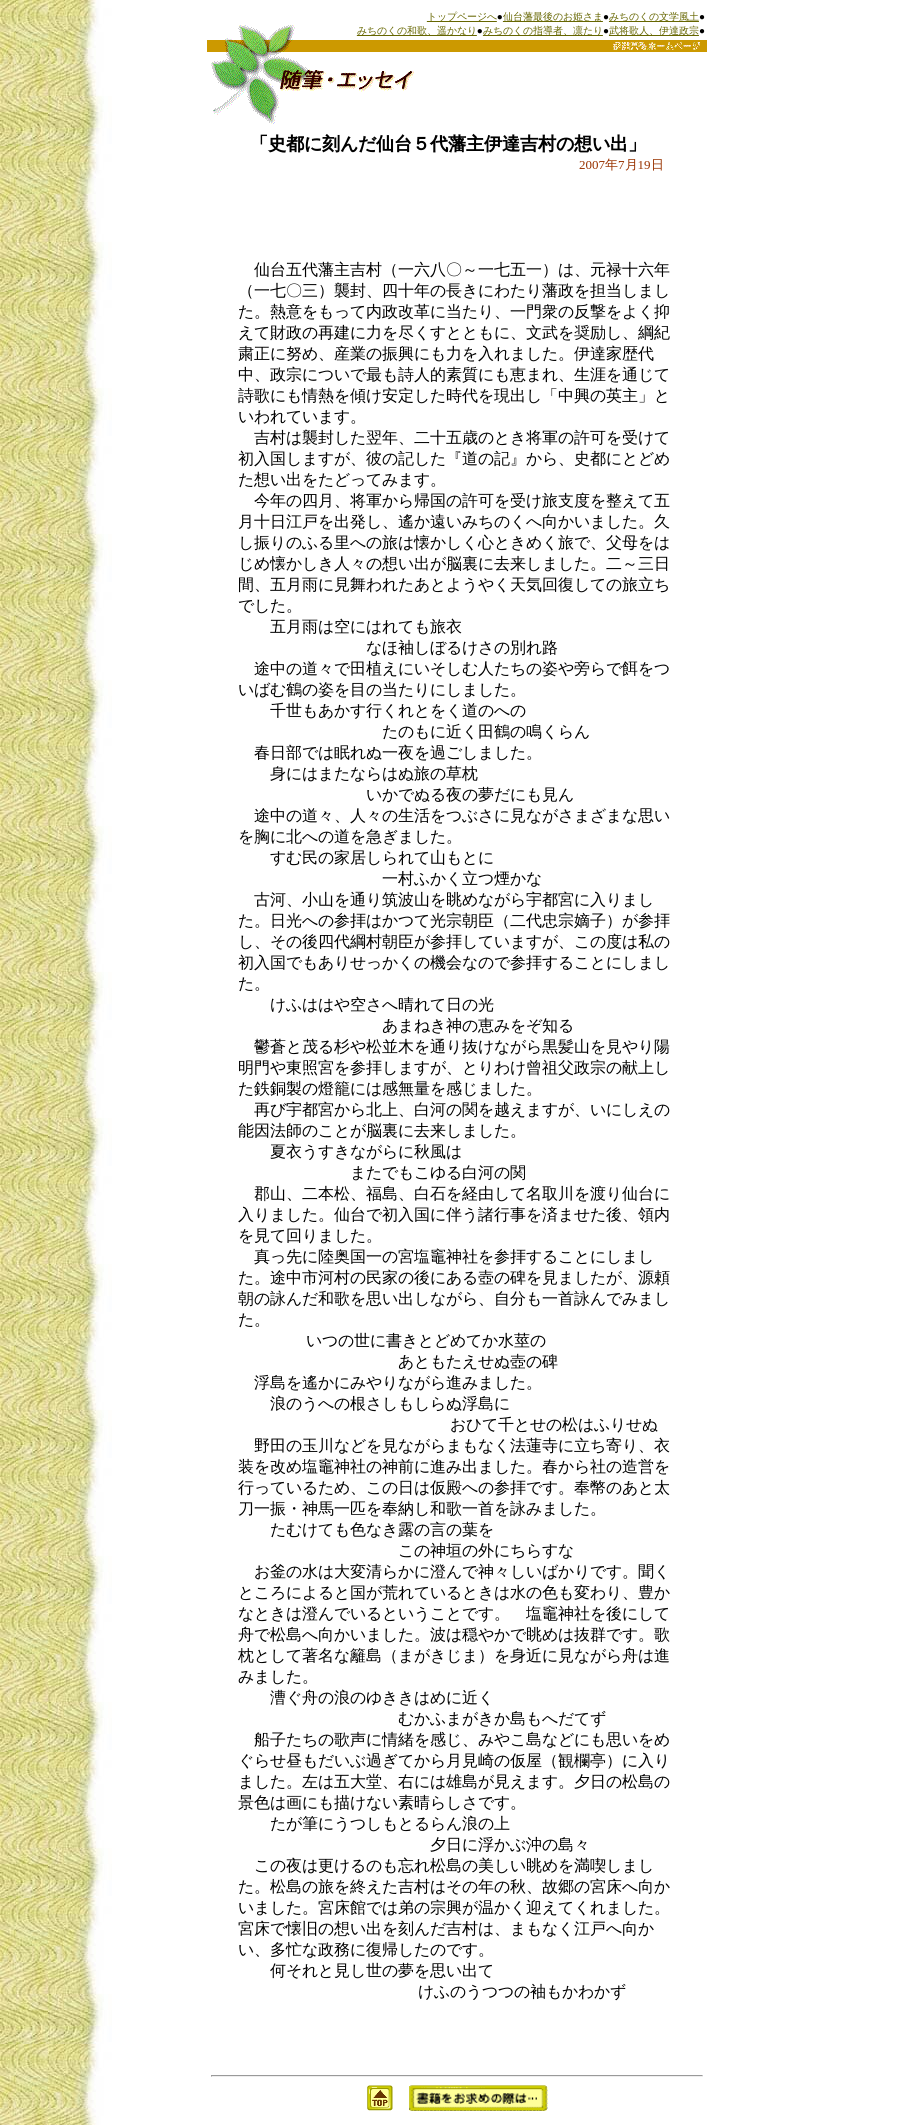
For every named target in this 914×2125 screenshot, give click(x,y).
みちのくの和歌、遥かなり (417, 30)
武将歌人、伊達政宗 (654, 30)
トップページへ (462, 16)
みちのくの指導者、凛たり (543, 30)
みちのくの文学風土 (654, 16)
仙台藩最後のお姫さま (553, 16)
